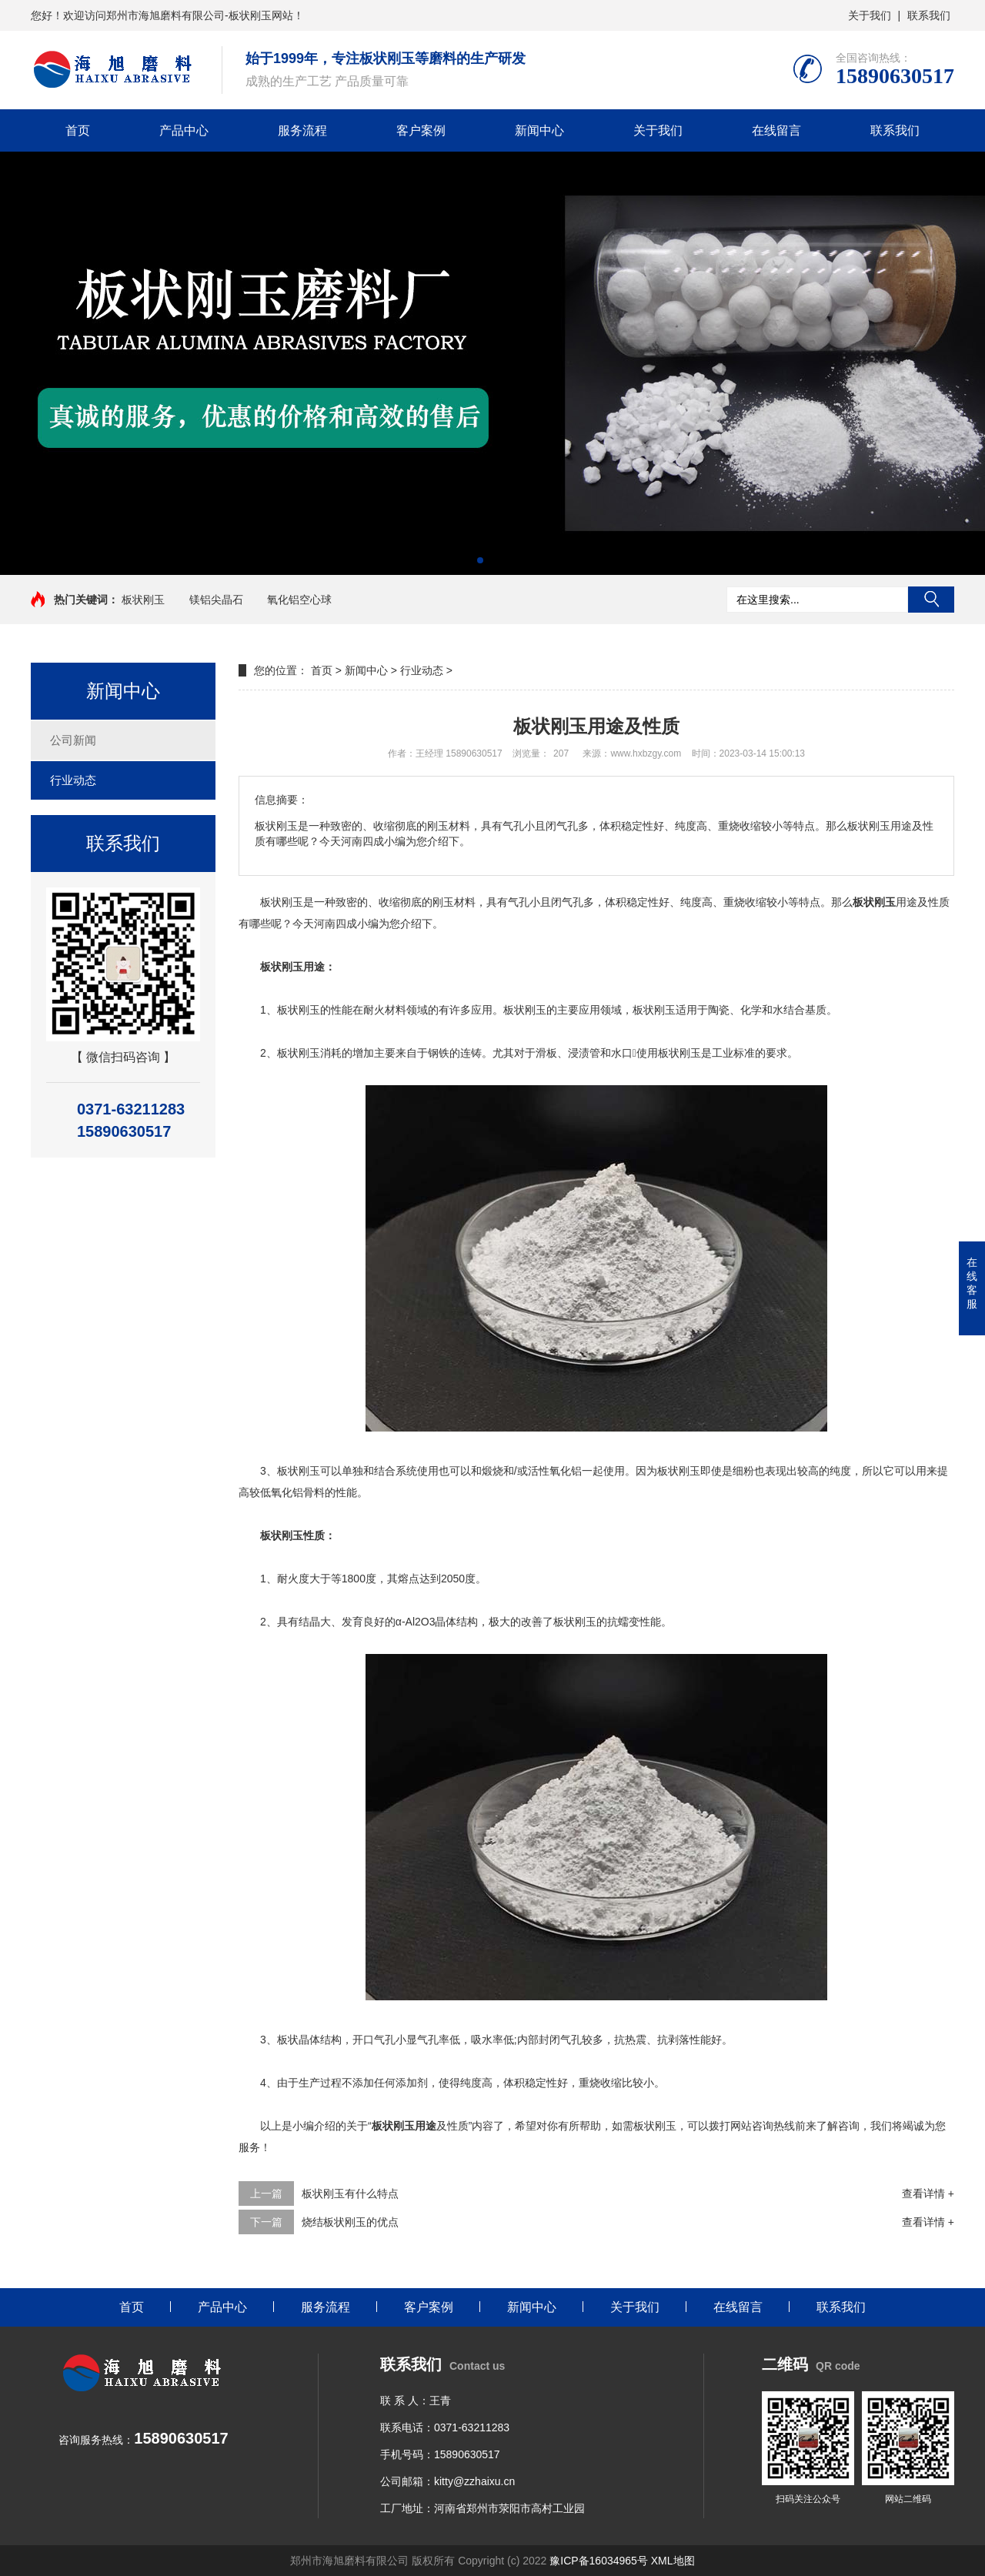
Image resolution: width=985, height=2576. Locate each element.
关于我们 (869, 15)
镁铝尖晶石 (216, 599)
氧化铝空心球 (299, 599)
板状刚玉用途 (404, 2126)
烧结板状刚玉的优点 (350, 2222)
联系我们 (928, 15)
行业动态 (73, 780)
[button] (480, 560)
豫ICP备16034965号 (598, 2560)
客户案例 (421, 130)
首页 (77, 130)
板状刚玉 (143, 599)
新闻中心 (539, 130)
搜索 (931, 599)
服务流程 (302, 130)
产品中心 (184, 130)
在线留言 (776, 130)
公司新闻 (73, 740)
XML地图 (673, 2560)
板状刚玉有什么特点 (350, 2193)
